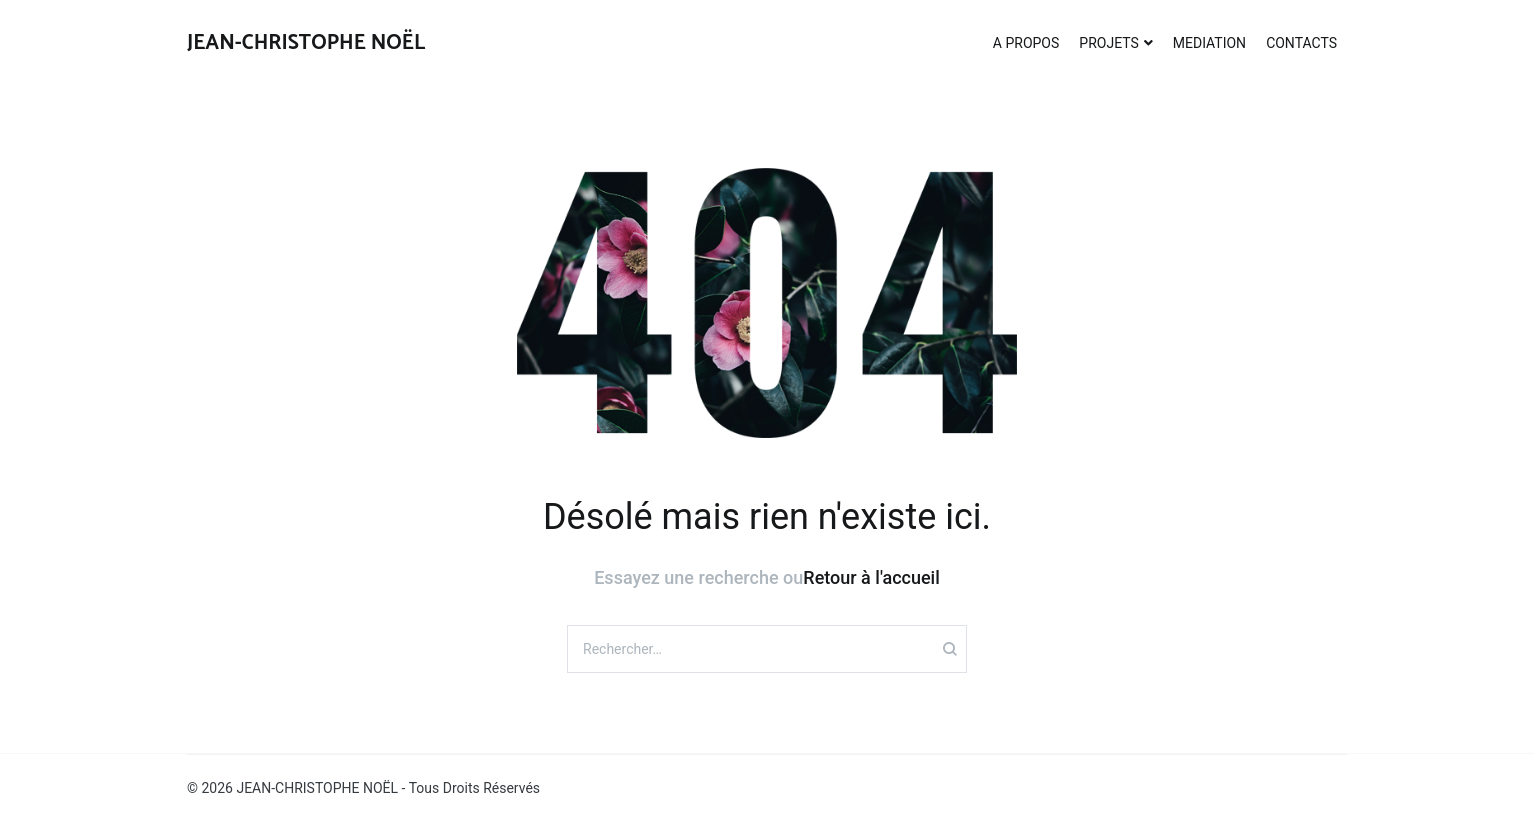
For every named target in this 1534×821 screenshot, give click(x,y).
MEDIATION (1209, 43)
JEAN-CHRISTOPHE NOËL (306, 43)
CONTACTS (1301, 43)
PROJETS (1108, 43)
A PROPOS (1026, 43)
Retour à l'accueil (871, 577)
